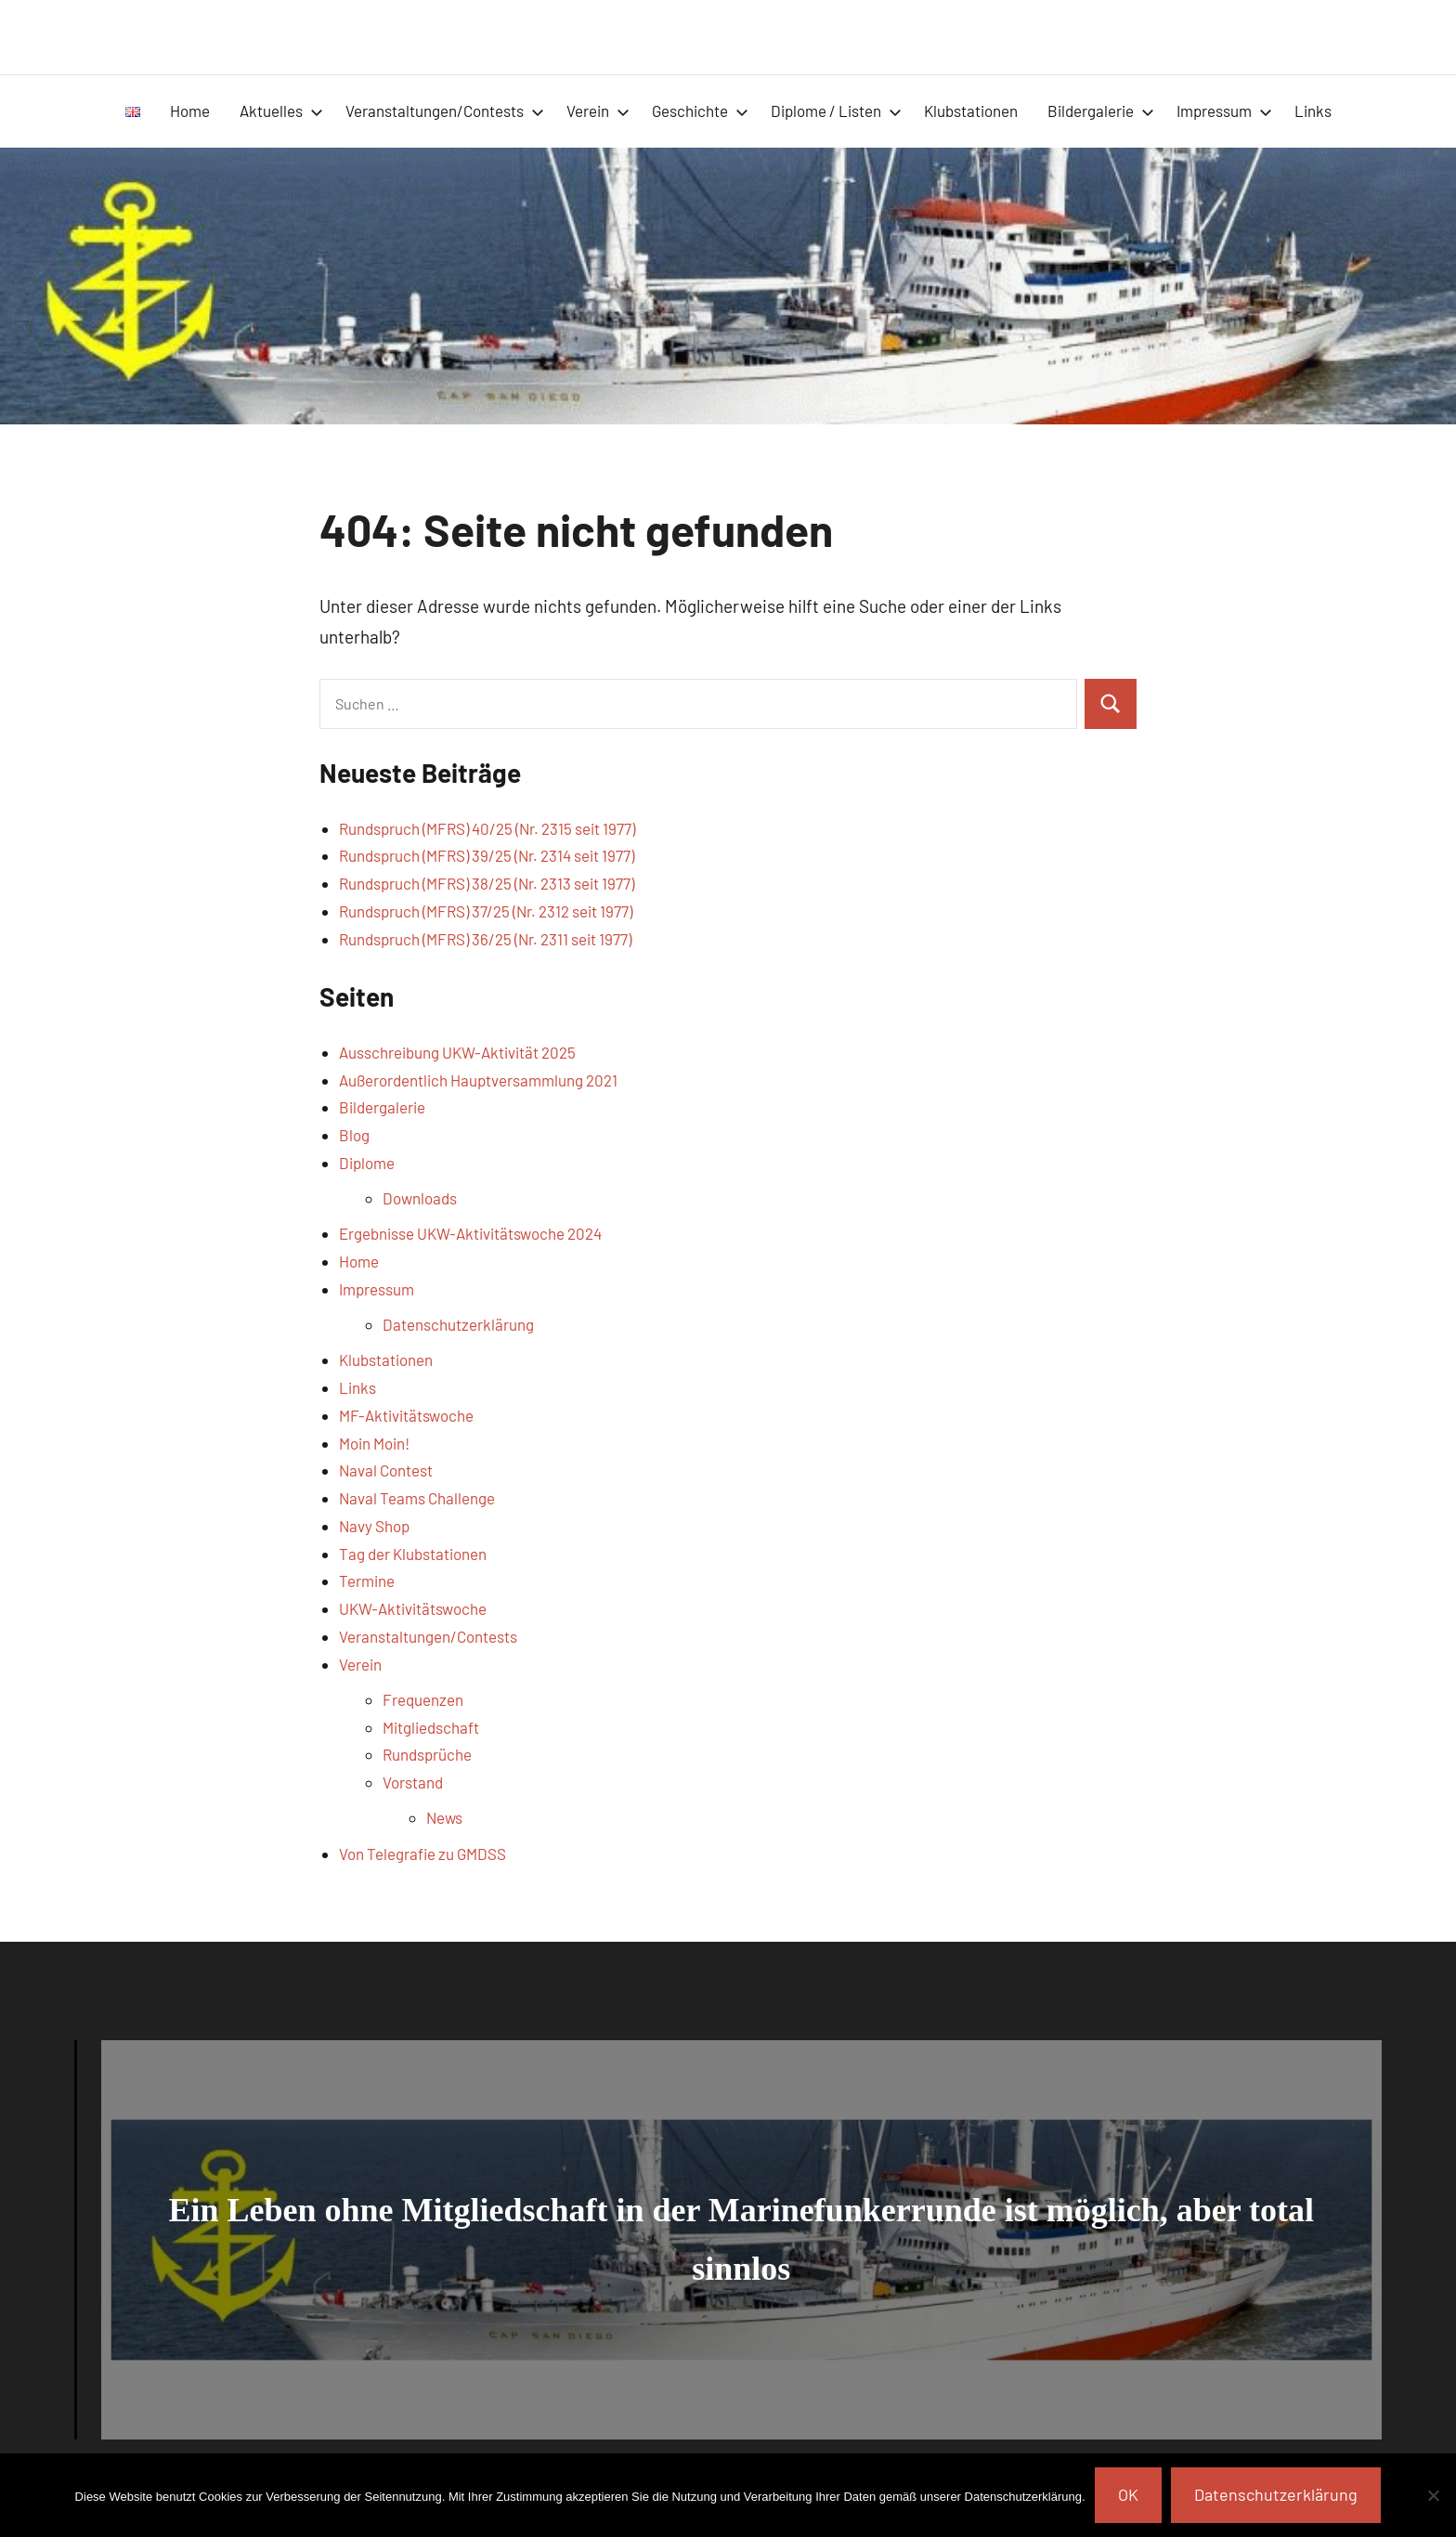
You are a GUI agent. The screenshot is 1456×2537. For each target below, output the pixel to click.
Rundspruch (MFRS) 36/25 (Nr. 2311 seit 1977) (485, 939)
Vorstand (413, 1782)
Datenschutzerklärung (458, 1324)
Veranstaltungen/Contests (444, 110)
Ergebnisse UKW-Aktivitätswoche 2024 (470, 1233)
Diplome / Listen (836, 110)
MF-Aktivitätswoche (406, 1415)
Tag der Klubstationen (413, 1553)
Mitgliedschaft (431, 1727)
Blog (354, 1134)
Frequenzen (423, 1699)
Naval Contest (386, 1470)
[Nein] (1433, 2495)
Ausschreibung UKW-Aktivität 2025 (457, 1052)
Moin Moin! (374, 1443)
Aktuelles (281, 110)
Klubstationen (971, 110)
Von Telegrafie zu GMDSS (422, 1853)
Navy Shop (374, 1525)
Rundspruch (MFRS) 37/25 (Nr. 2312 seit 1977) (485, 911)
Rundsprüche (427, 1754)
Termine (367, 1580)
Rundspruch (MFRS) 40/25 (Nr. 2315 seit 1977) (487, 828)
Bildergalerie (1100, 110)
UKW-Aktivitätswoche (413, 1608)
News (444, 1817)
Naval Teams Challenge (417, 1498)
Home (190, 110)
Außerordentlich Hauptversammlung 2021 (478, 1080)
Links (1313, 110)
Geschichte (700, 110)
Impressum (1224, 110)
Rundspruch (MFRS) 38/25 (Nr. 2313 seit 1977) (486, 883)
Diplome (367, 1162)
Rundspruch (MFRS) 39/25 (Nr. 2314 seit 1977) (486, 855)
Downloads (420, 1198)
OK (1128, 2494)
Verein (598, 110)
